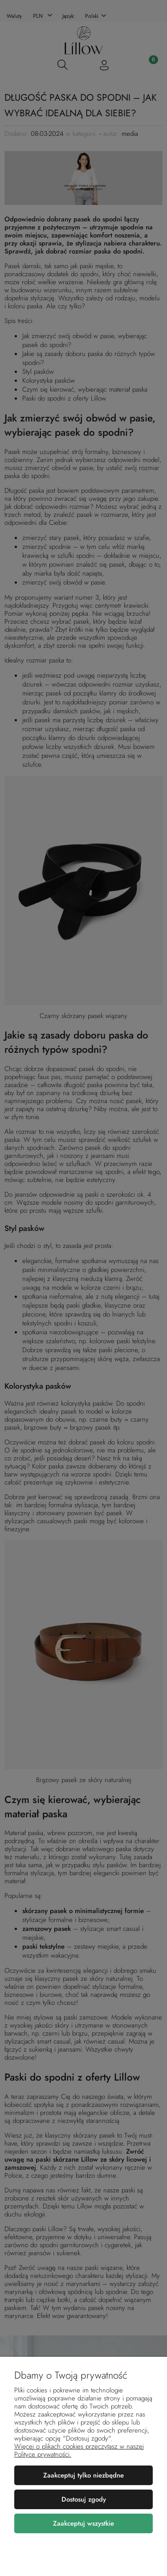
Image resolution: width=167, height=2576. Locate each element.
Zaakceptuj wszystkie (83, 2523)
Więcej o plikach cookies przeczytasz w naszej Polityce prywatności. (79, 2450)
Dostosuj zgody (83, 2499)
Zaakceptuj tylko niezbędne (83, 2475)
